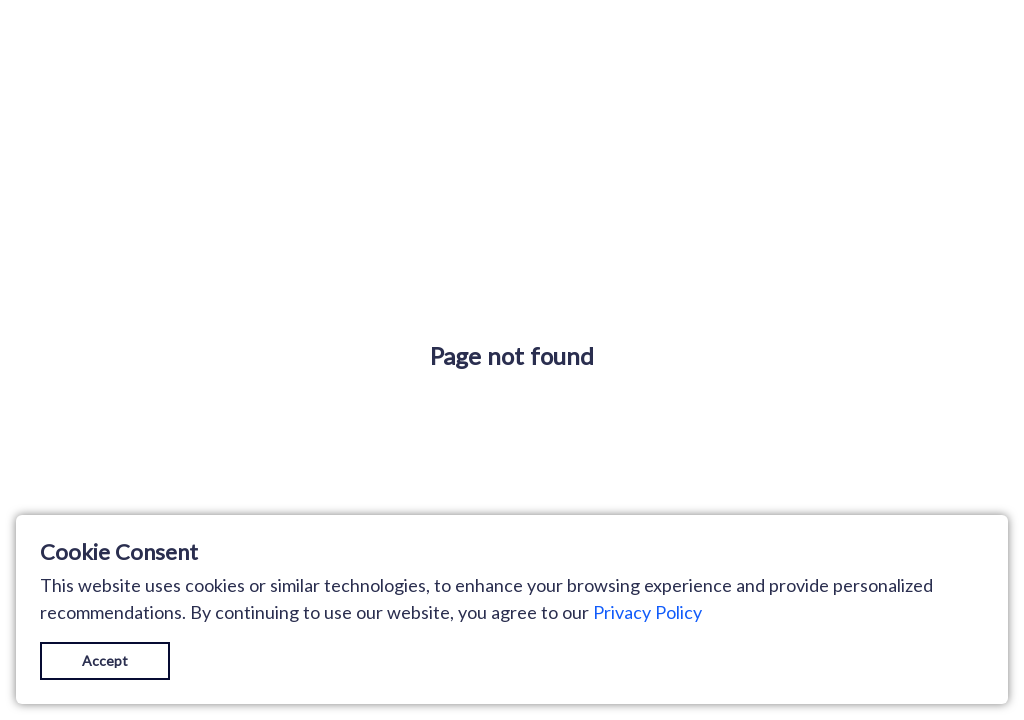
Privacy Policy (647, 612)
